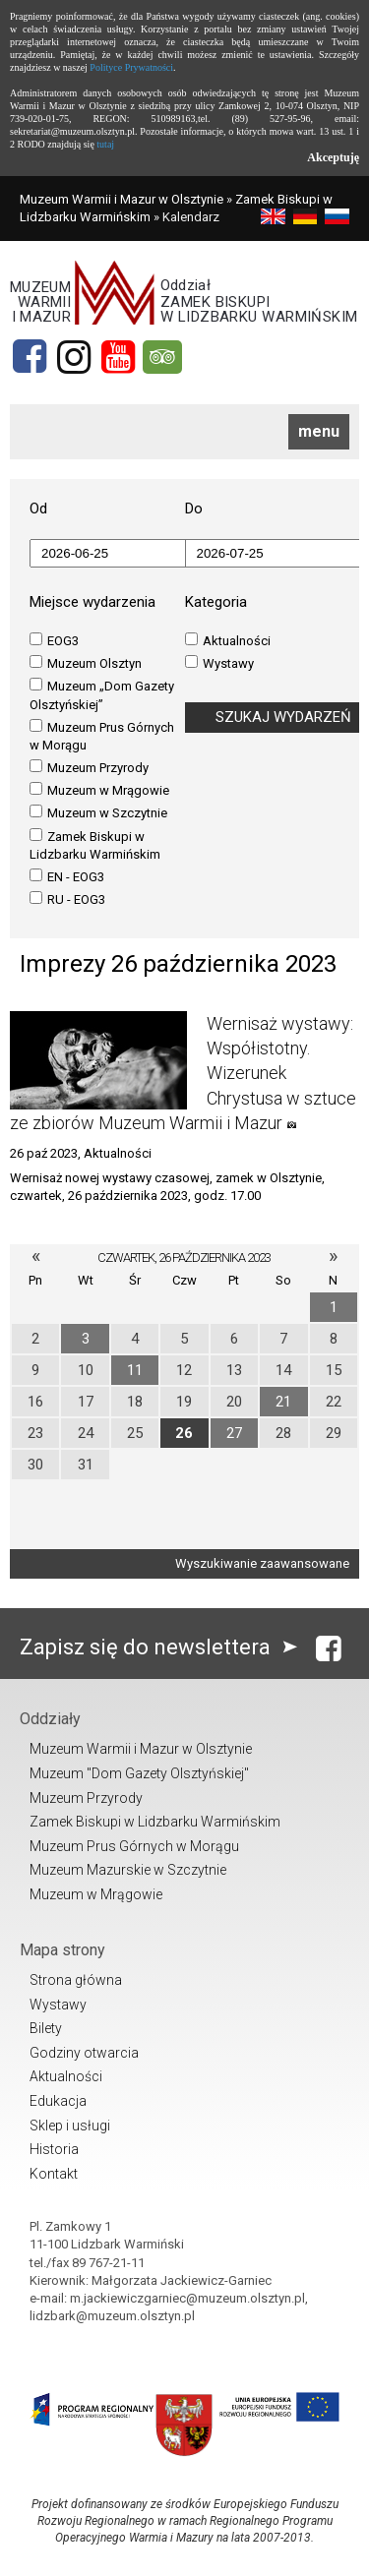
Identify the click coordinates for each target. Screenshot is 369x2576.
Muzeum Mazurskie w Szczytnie (128, 1870)
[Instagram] (73, 357)
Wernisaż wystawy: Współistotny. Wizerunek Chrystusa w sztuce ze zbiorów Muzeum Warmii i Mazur (183, 1073)
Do (194, 508)
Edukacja (58, 2101)
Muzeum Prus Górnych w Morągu (102, 735)
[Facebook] (29, 357)
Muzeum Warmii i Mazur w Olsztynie (121, 199)
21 (283, 1401)
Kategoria (216, 602)
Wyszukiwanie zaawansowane (262, 1563)
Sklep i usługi (70, 2125)
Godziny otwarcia (84, 2053)
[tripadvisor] (162, 357)
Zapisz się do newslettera (163, 1647)
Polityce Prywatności (131, 67)
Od (38, 508)
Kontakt (54, 2174)
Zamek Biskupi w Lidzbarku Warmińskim (95, 845)
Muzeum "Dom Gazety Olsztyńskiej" (139, 1773)
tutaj (105, 144)
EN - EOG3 (67, 876)
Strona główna (76, 1980)
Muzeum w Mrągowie (99, 790)
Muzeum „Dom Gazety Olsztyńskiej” (102, 694)
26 (184, 1433)
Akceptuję (333, 157)
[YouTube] (118, 357)
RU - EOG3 (67, 899)
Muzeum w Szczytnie (98, 812)
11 (135, 1370)
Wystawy (219, 663)
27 (234, 1433)
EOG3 (54, 640)
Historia (54, 2149)
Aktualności (228, 640)
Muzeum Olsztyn (86, 663)
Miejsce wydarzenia (92, 602)
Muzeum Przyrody (89, 767)
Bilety (46, 2028)
